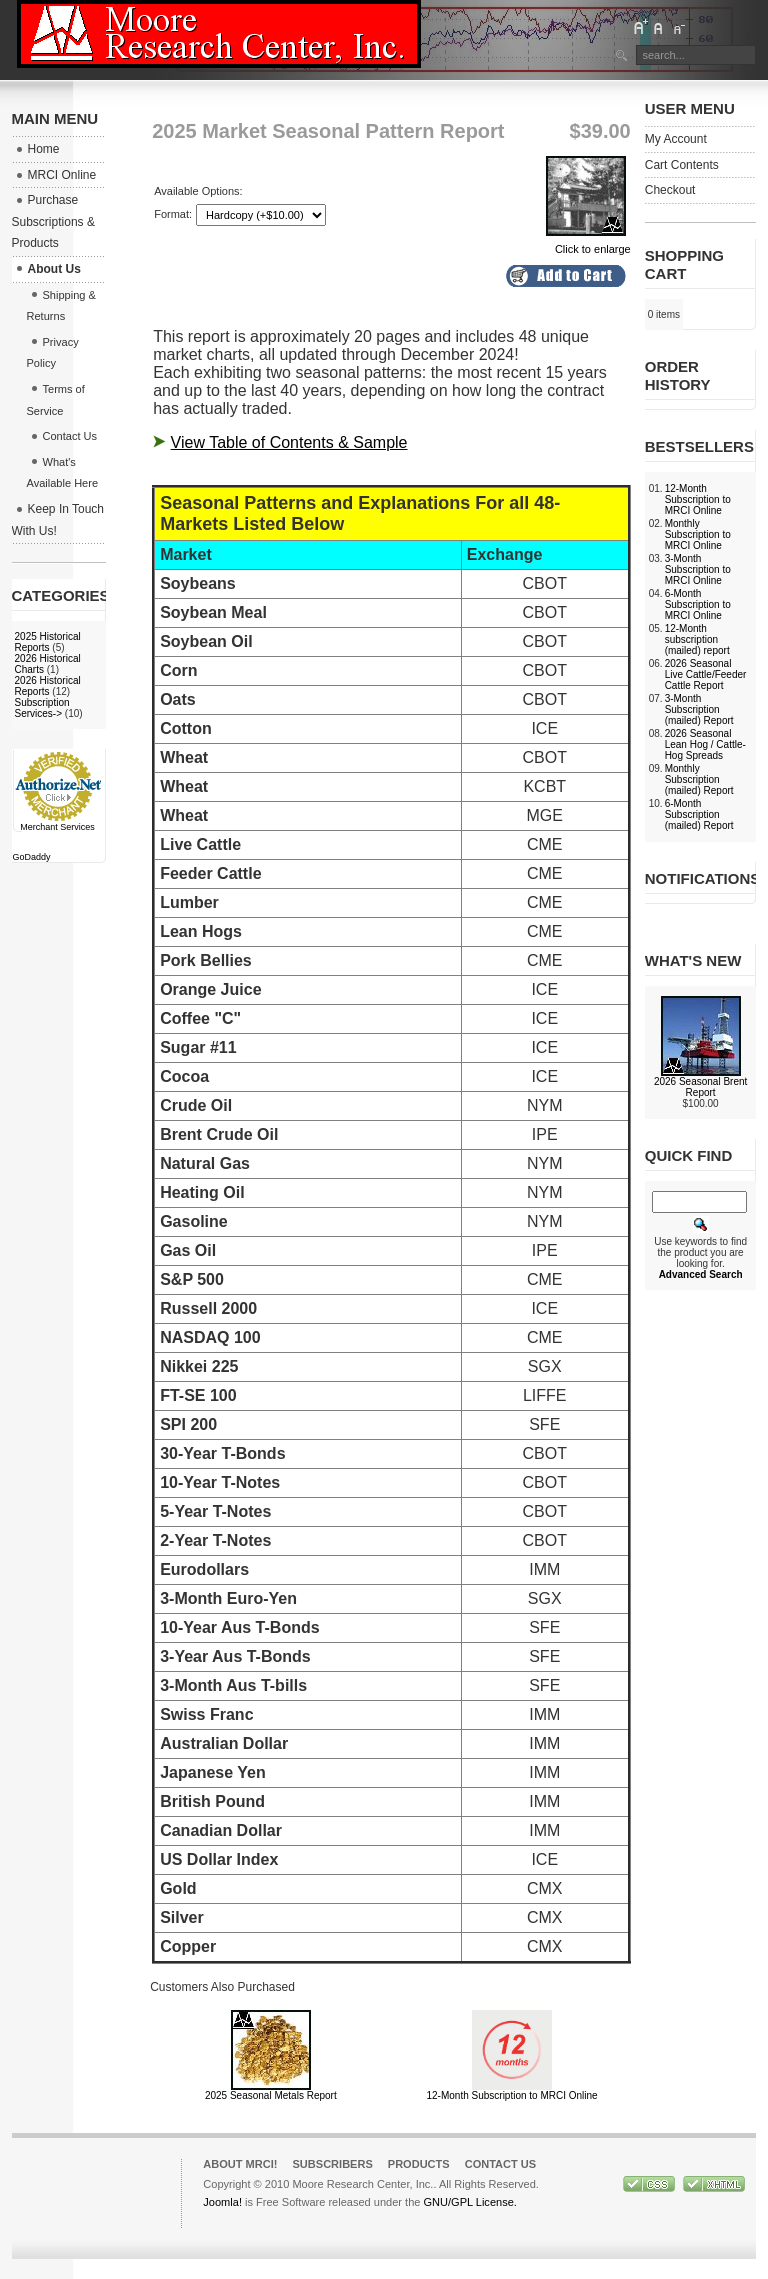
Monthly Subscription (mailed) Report (699, 779)
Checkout (670, 190)
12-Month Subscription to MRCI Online (511, 2095)
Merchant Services (57, 827)
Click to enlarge (588, 243)
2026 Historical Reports (48, 686)
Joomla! (222, 2202)
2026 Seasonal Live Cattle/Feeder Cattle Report (706, 674)
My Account (676, 139)
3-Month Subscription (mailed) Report (699, 709)
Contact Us (501, 2164)
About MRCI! (240, 2164)
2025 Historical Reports (48, 642)
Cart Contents (682, 165)
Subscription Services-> (42, 708)
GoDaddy (32, 857)
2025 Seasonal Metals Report (271, 2095)
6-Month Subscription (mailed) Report (699, 814)
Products (419, 2164)
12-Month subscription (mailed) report (697, 639)
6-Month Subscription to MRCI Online (698, 604)
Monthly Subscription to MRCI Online (698, 534)
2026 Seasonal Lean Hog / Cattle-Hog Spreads (705, 744)
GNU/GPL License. (469, 2202)
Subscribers (332, 2164)
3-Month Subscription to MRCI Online (698, 569)
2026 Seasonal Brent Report (700, 1087)
